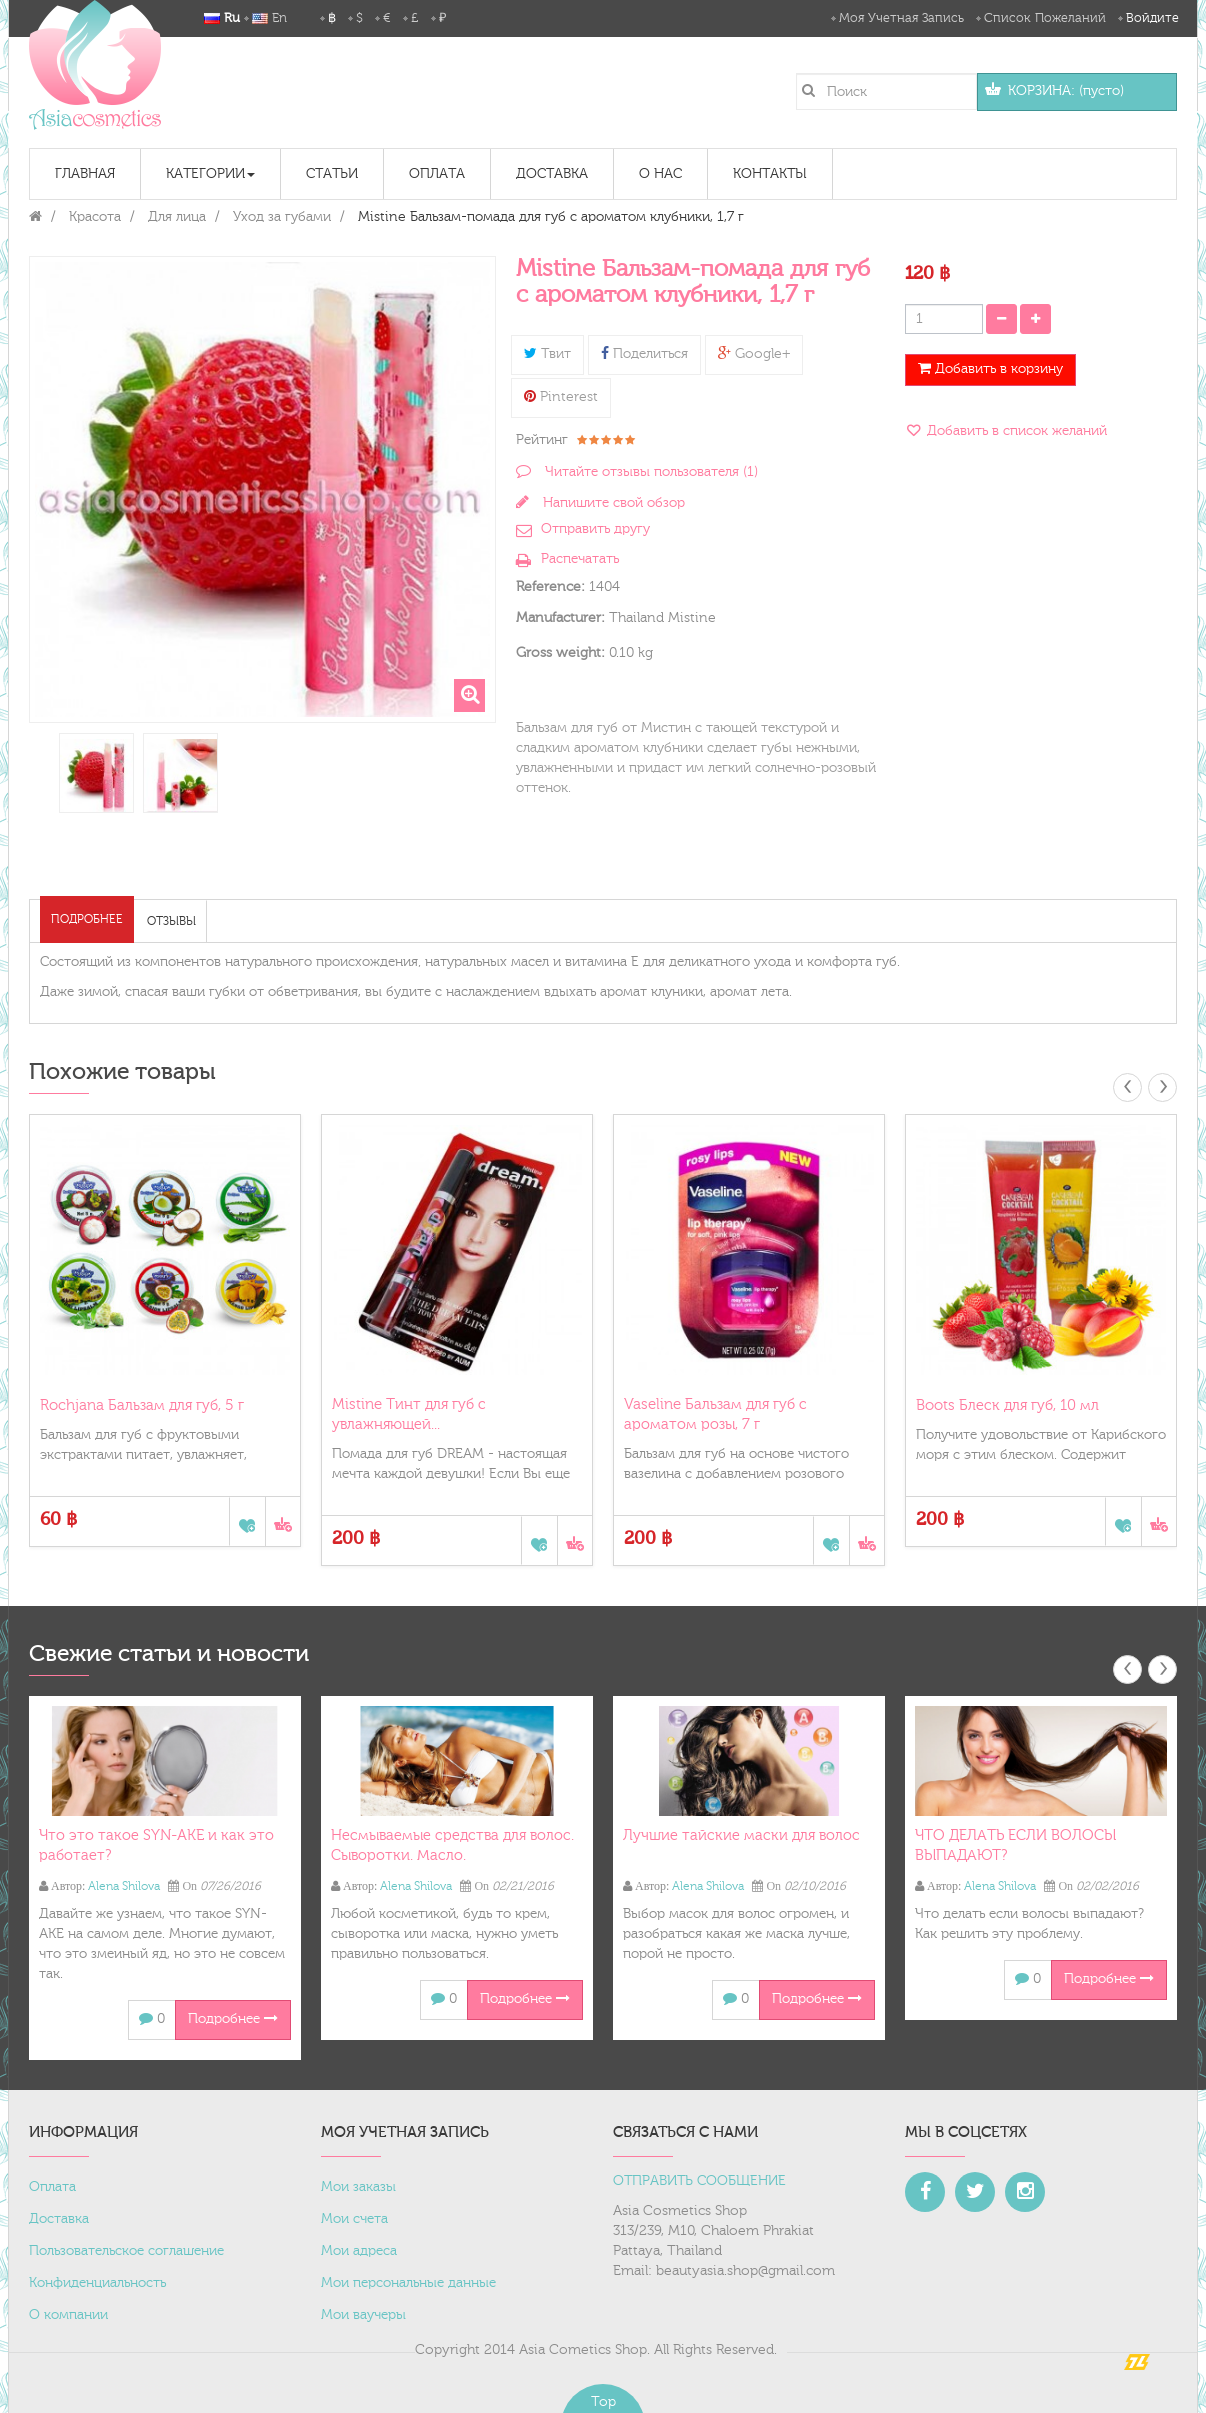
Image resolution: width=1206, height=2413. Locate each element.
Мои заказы (358, 2187)
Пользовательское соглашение (126, 2251)
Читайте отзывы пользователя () (649, 472)
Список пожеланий (1045, 18)
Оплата (52, 2187)
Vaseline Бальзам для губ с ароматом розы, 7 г (715, 1414)
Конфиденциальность (97, 2283)
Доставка (59, 2219)
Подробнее (87, 919)
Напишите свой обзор (612, 503)
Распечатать (580, 559)
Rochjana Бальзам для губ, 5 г (142, 1405)
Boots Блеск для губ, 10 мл (1007, 1405)
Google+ (754, 354)
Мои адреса (359, 2251)
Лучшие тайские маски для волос (741, 1835)
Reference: (550, 587)
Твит (547, 354)
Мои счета (354, 2219)
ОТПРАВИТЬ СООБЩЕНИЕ (699, 2181)
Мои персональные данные (408, 2283)
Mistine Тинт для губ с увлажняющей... (409, 1414)
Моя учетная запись (901, 18)
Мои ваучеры (363, 2315)
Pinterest (561, 397)
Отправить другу (595, 529)
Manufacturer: (560, 618)
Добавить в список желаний (1015, 431)
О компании (68, 2315)
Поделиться (644, 354)
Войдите (1152, 18)
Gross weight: (560, 653)
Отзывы (171, 921)
